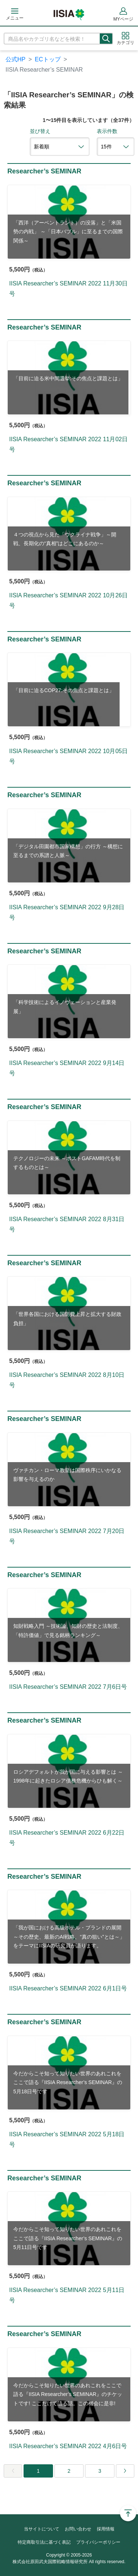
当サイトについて (41, 2529)
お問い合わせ (78, 2529)
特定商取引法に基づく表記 (44, 2542)
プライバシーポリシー (98, 2542)
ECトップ (48, 59)
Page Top (128, 2513)
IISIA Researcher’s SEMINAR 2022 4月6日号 (68, 2446)
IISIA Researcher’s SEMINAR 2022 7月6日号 (68, 1687)
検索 (106, 38)
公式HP (15, 59)
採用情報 (105, 2529)
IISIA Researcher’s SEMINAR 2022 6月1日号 (68, 1988)
